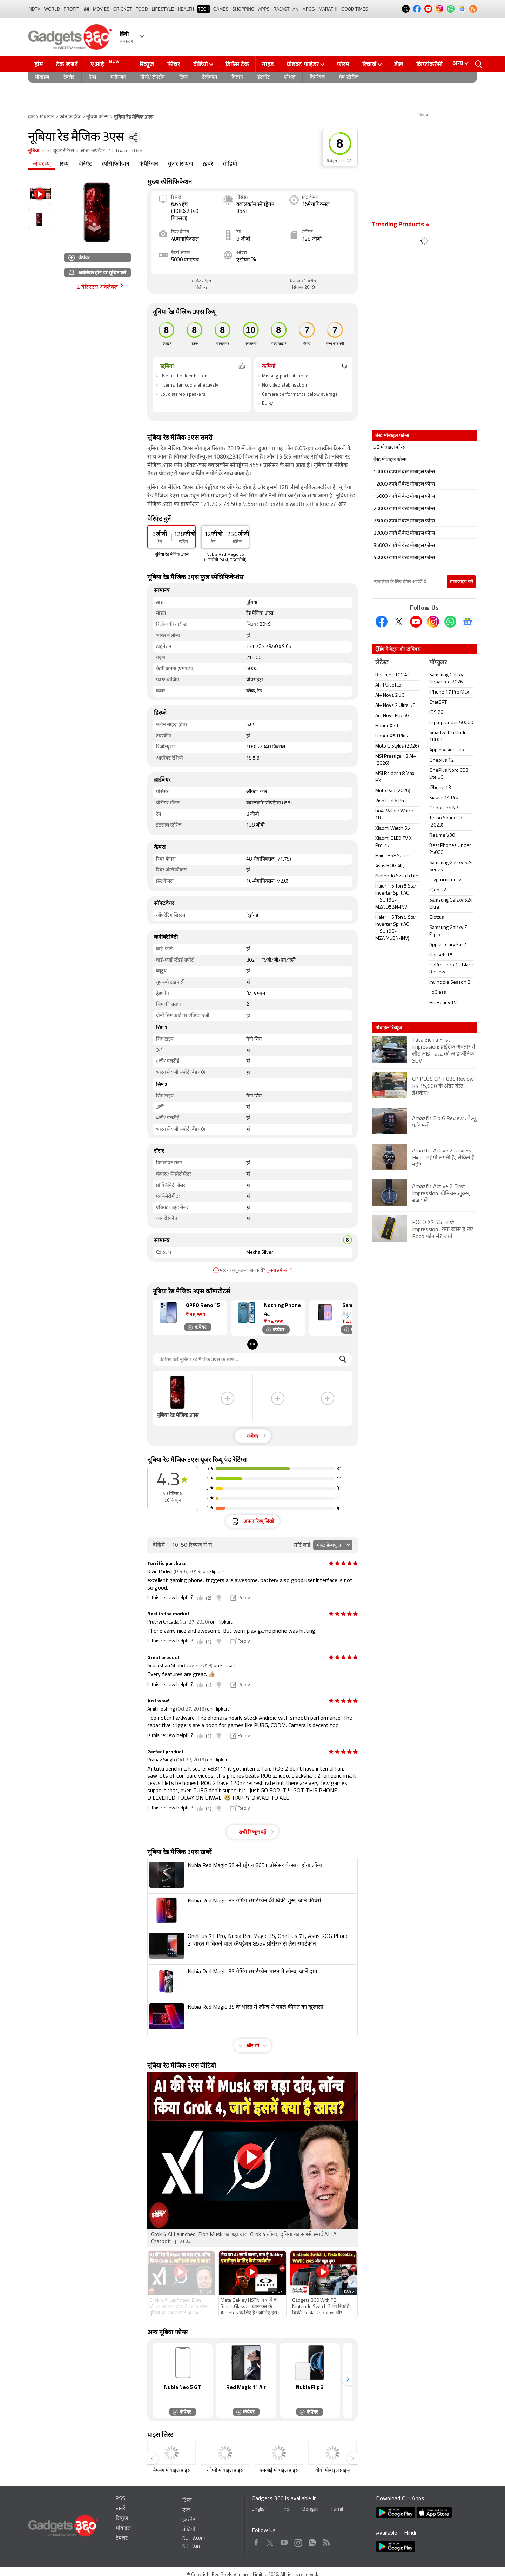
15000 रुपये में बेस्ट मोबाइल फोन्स (404, 496)
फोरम (343, 64)
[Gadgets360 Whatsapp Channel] (450, 622)
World (52, 9)
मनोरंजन (118, 77)
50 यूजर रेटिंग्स (60, 151)
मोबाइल (42, 77)
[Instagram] (433, 622)
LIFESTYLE (163, 9)
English (260, 2509)
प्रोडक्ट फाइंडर (303, 64)
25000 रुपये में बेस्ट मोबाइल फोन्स (404, 521)
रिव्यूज (147, 64)
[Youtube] (416, 622)
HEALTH (186, 9)
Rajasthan (286, 9)
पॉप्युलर (438, 663)
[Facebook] (382, 622)
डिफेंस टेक (237, 64)
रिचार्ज (369, 64)
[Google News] (467, 622)
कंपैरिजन (148, 164)
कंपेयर (79, 257)
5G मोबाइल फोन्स (389, 447)
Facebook (256, 2541)
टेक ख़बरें (66, 64)
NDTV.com (194, 2538)
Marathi (328, 9)
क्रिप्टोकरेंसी (429, 64)
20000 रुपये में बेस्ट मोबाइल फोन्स (404, 508)
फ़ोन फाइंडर (70, 117)
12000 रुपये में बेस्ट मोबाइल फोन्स (404, 484)
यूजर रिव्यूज (180, 164)
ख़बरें (208, 164)
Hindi (285, 2509)
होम (38, 64)
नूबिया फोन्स (97, 117)
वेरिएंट (85, 164)
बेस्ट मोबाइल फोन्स (389, 459)
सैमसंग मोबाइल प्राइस (171, 2470)
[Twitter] (399, 622)
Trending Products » (400, 224)
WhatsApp (312, 2541)
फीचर (173, 64)
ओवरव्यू (41, 164)
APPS (264, 9)
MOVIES (101, 9)
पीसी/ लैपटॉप (152, 77)
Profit (71, 9)
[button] (347, 1316)
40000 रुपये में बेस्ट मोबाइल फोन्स (404, 558)
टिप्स (183, 77)
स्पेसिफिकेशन (115, 164)
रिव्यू (64, 164)
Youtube (284, 2541)
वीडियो (200, 64)
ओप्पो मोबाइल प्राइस (225, 2470)
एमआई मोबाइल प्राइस (279, 2470)
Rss (326, 2541)
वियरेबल (317, 77)
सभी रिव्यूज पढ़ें (252, 1832)
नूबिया (34, 151)
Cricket (122, 9)
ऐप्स (92, 77)
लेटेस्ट (381, 663)
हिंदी (86, 9)
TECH (203, 9)
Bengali (310, 2509)
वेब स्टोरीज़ (348, 77)
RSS (120, 2499)
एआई (106, 63)
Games (220, 9)
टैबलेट (68, 77)
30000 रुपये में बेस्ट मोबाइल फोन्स (404, 533)
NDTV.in (191, 2546)
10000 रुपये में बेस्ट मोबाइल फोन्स (404, 472)
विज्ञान (237, 77)
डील (398, 64)
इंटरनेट (263, 77)
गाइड (268, 64)
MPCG (308, 9)
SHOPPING (243, 9)
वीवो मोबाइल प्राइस (332, 2470)
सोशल (289, 77)
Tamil (336, 2509)
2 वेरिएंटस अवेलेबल (97, 287)
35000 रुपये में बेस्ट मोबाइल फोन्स (404, 545)
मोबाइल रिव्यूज (388, 1027)
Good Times (354, 9)
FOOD (142, 9)
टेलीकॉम (209, 77)
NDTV (34, 9)
